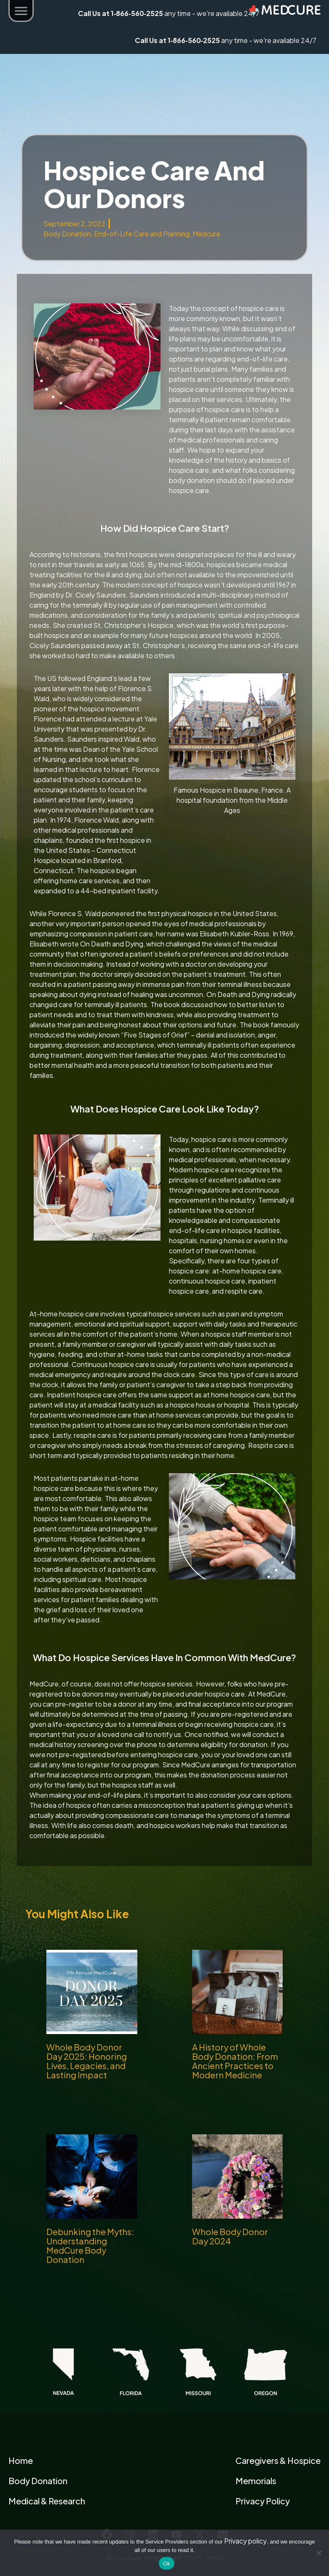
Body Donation (67, 233)
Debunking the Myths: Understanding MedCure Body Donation (90, 2245)
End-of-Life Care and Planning (142, 233)
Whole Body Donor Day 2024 (230, 2236)
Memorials (255, 2480)
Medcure (206, 233)
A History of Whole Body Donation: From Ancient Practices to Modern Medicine (235, 2061)
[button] (21, 12)
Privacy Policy (262, 2501)
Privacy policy (245, 2540)
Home (20, 2460)
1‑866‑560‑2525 (194, 40)
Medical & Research (46, 2501)
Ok (166, 2563)
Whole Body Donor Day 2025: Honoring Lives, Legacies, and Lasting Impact (86, 2061)
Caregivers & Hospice (278, 2460)
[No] (318, 2553)
